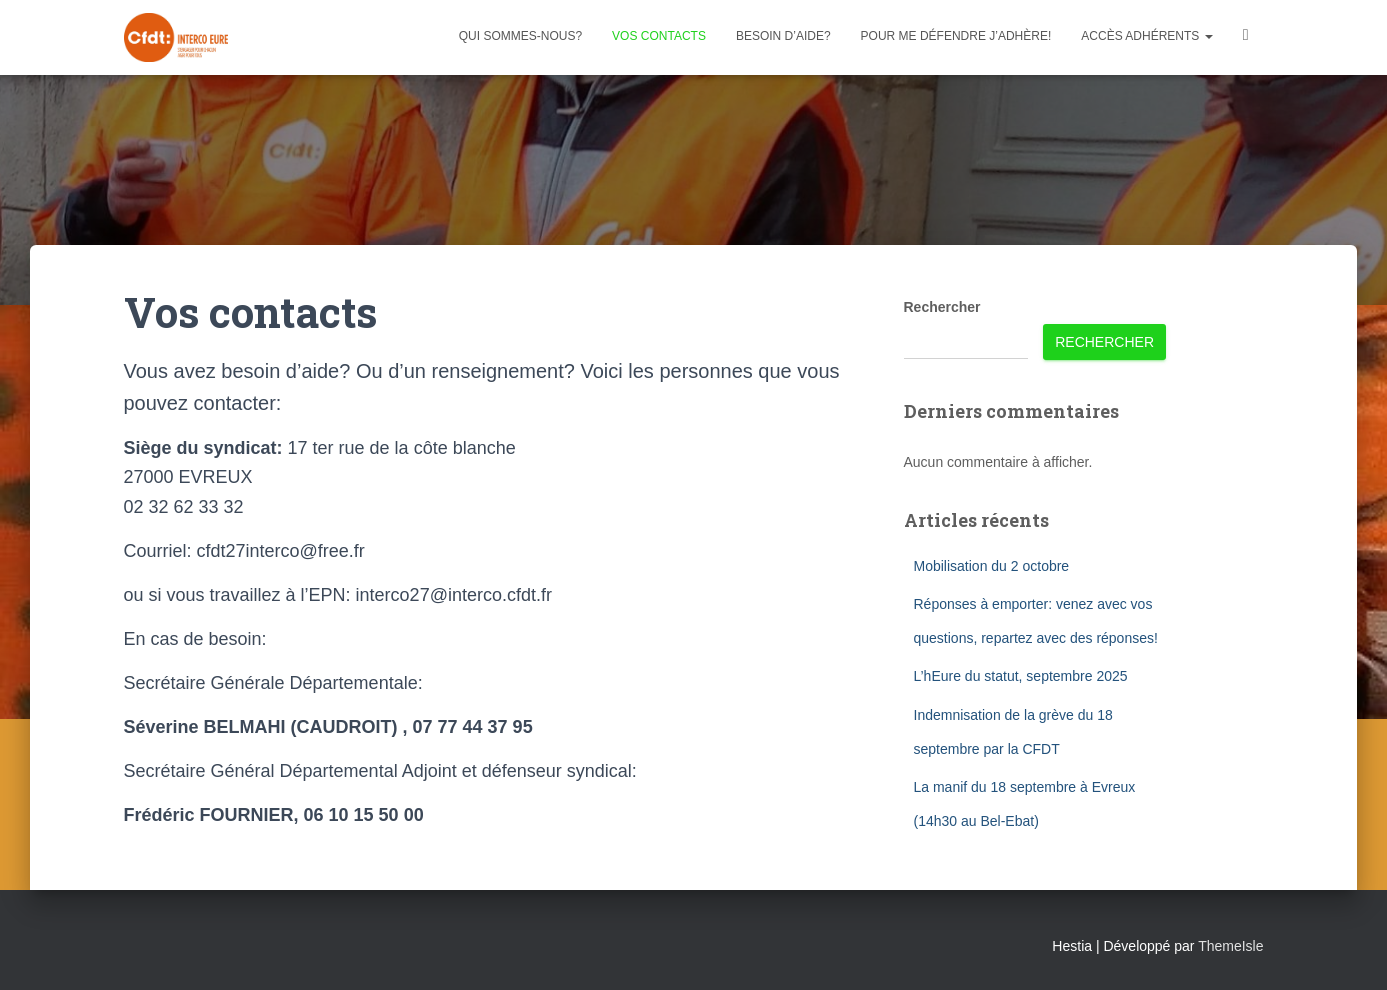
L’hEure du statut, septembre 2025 (1021, 676)
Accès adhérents (1146, 36)
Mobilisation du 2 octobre (992, 566)
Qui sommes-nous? (520, 36)
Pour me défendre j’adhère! (956, 36)
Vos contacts (659, 36)
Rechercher (942, 307)
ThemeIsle (1230, 946)
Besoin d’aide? (783, 36)
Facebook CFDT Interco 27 (1246, 37)
